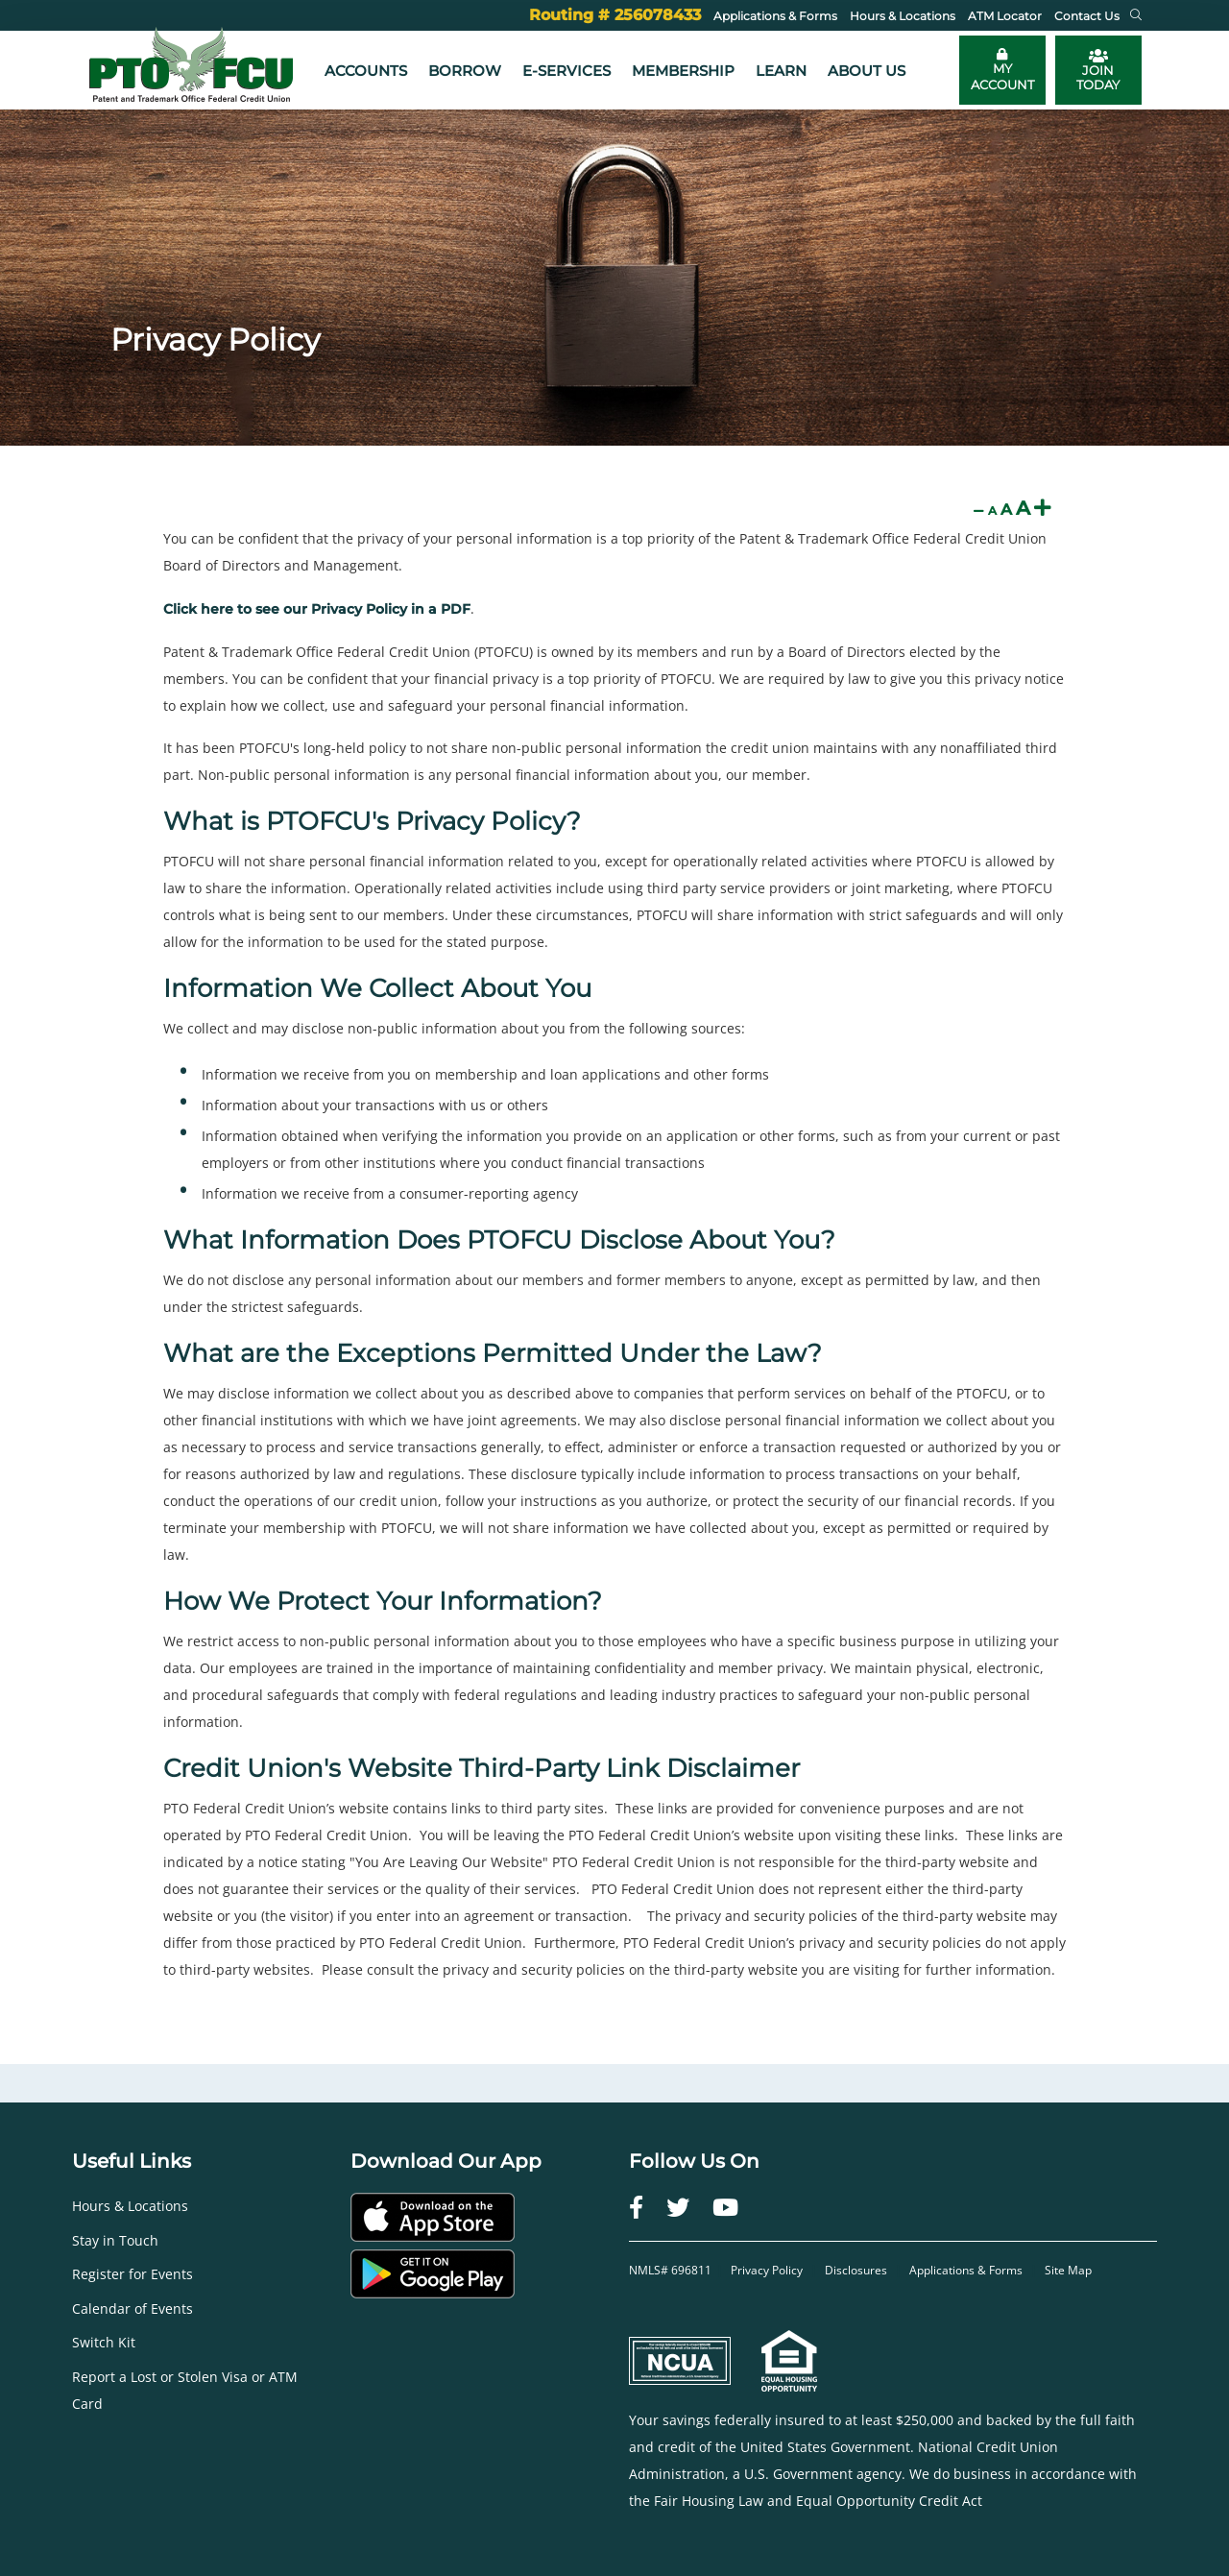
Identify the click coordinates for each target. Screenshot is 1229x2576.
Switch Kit (103, 2342)
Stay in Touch (115, 2240)
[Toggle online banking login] (1002, 70)
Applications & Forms (966, 2270)
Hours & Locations (130, 2206)
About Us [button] (866, 70)
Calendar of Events (132, 2308)
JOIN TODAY (1098, 70)
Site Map (1068, 2270)
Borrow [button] (464, 70)
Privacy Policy (768, 2270)
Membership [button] (683, 70)
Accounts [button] (366, 70)
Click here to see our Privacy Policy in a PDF (316, 609)
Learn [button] (781, 70)
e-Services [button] (566, 70)
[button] (1136, 15)
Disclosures (856, 2270)
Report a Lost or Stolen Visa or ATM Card (185, 2390)
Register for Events (132, 2274)
